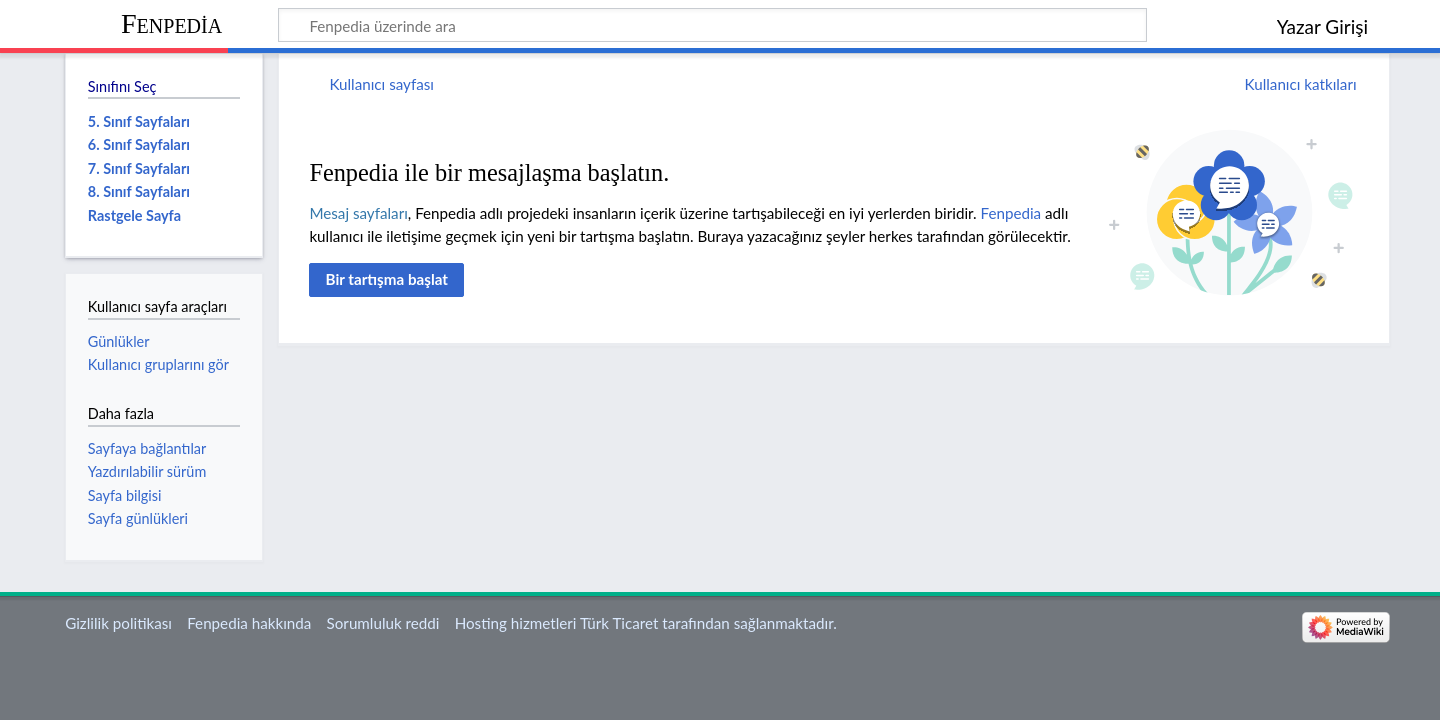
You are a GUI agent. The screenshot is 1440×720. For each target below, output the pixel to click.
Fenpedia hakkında (249, 623)
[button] (386, 280)
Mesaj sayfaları (358, 213)
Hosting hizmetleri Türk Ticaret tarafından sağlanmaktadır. (646, 623)
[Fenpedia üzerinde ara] (712, 25)
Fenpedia (171, 23)
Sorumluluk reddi (383, 623)
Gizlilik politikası (118, 623)
